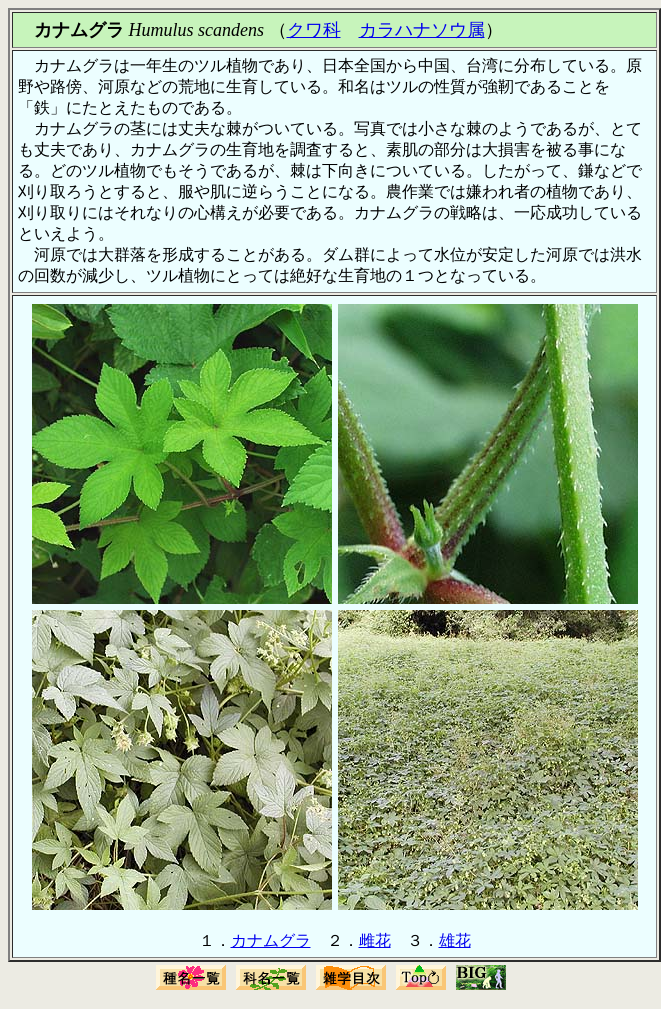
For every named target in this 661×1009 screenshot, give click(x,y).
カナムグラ (271, 940)
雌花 (375, 940)
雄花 (455, 940)
